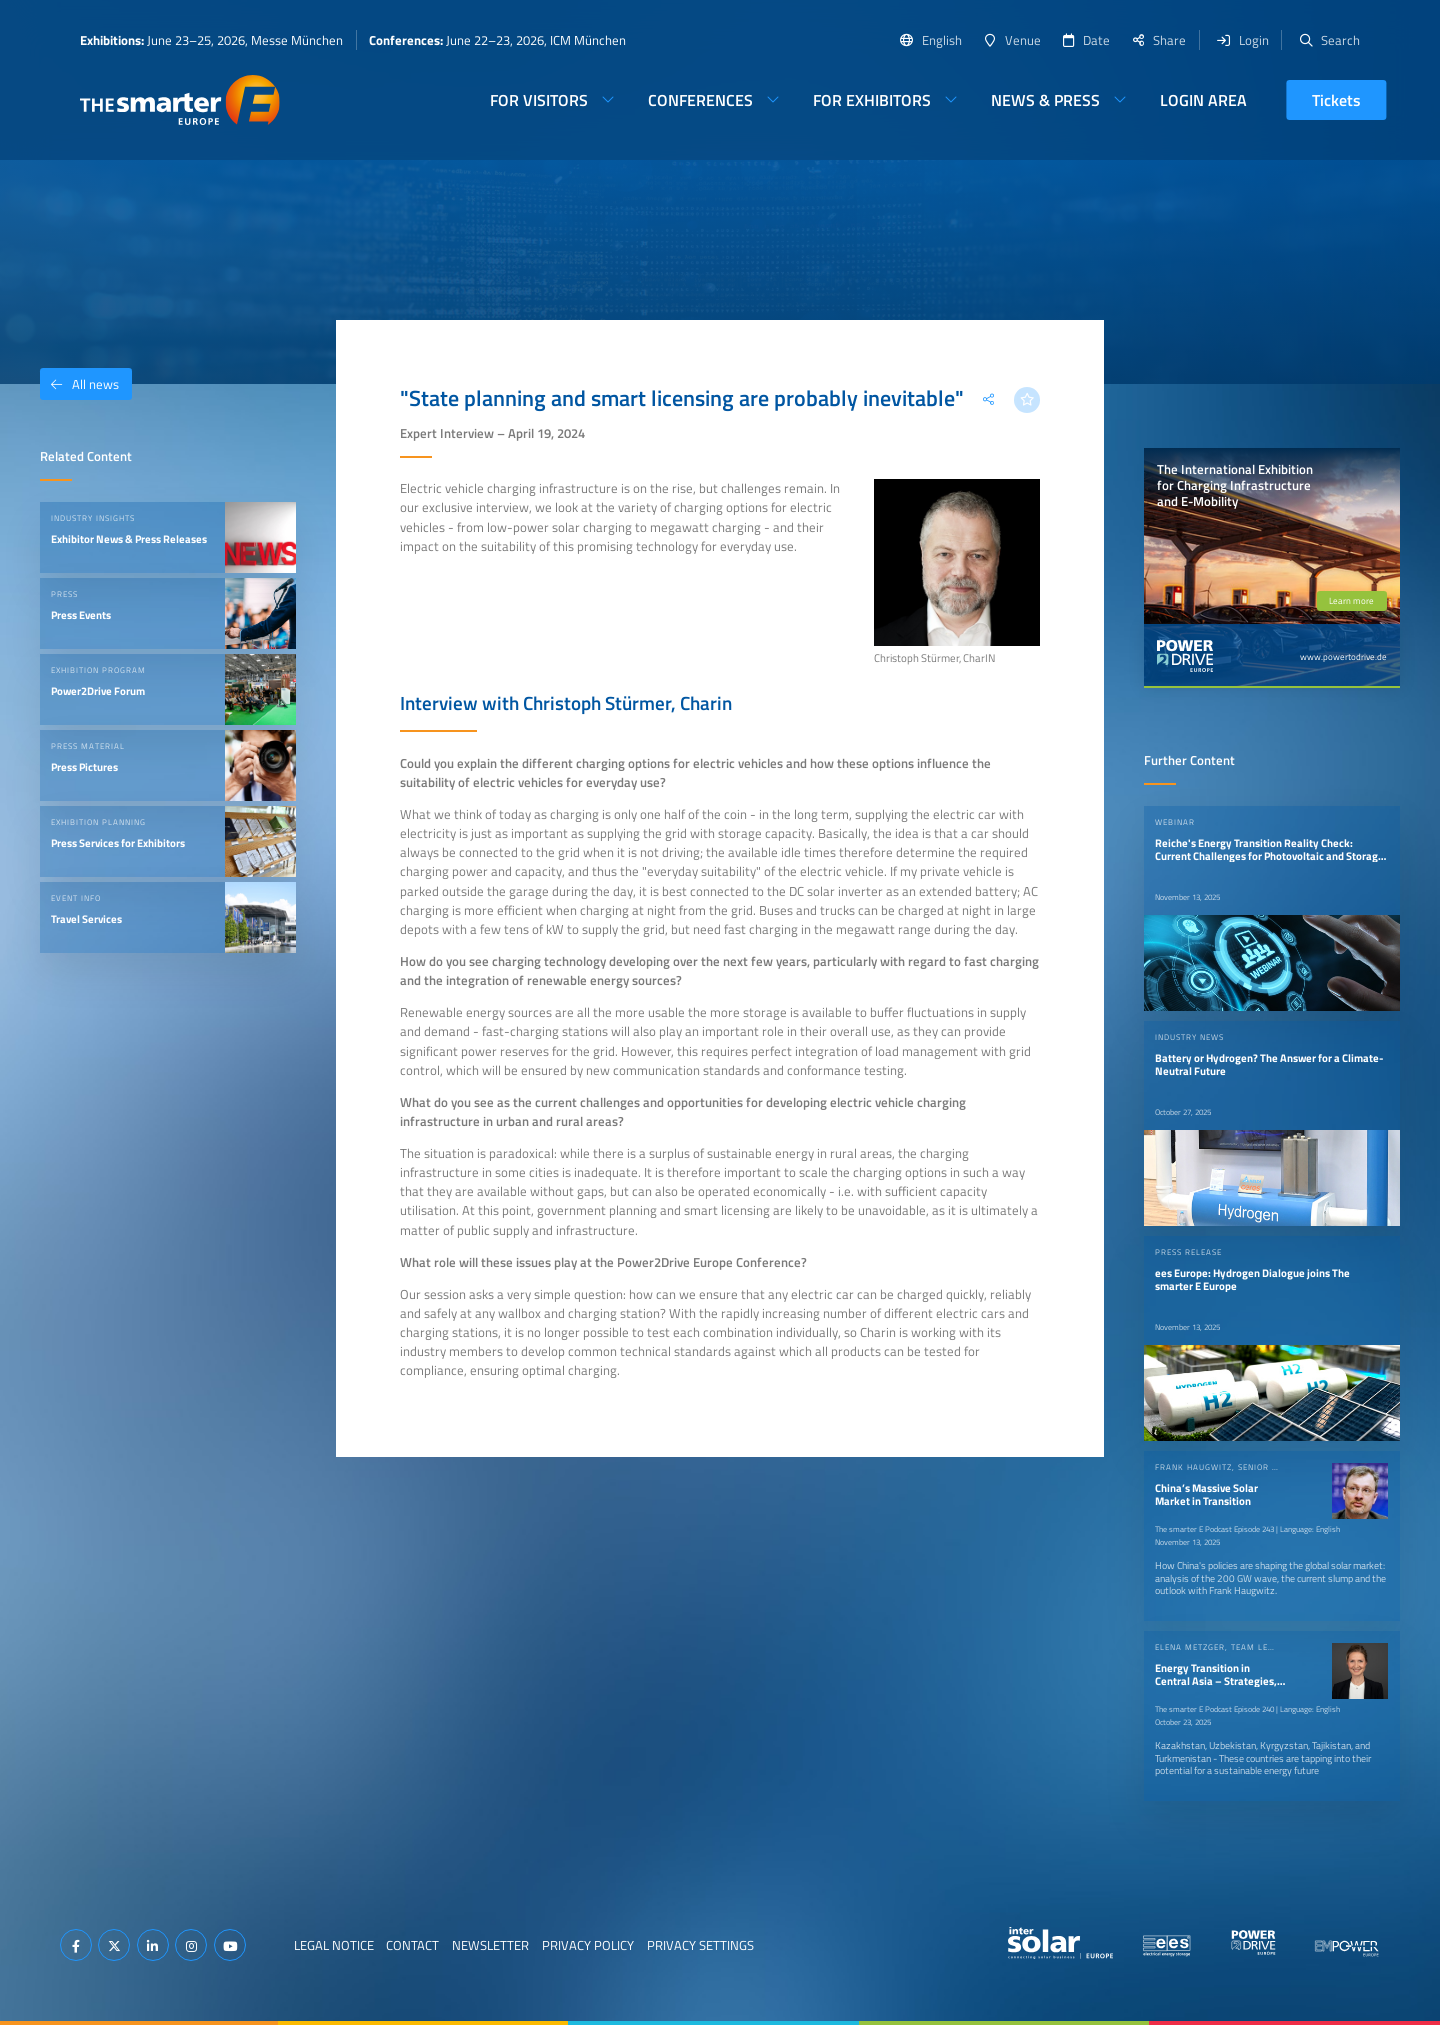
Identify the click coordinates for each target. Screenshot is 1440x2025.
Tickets (1336, 100)
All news (79, 384)
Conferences (700, 100)
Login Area (1203, 100)
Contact (412, 1945)
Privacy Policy (588, 1945)
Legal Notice (334, 1945)
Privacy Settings (700, 1945)
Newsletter (490, 1945)
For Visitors (539, 100)
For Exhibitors (872, 100)
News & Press (1045, 100)
